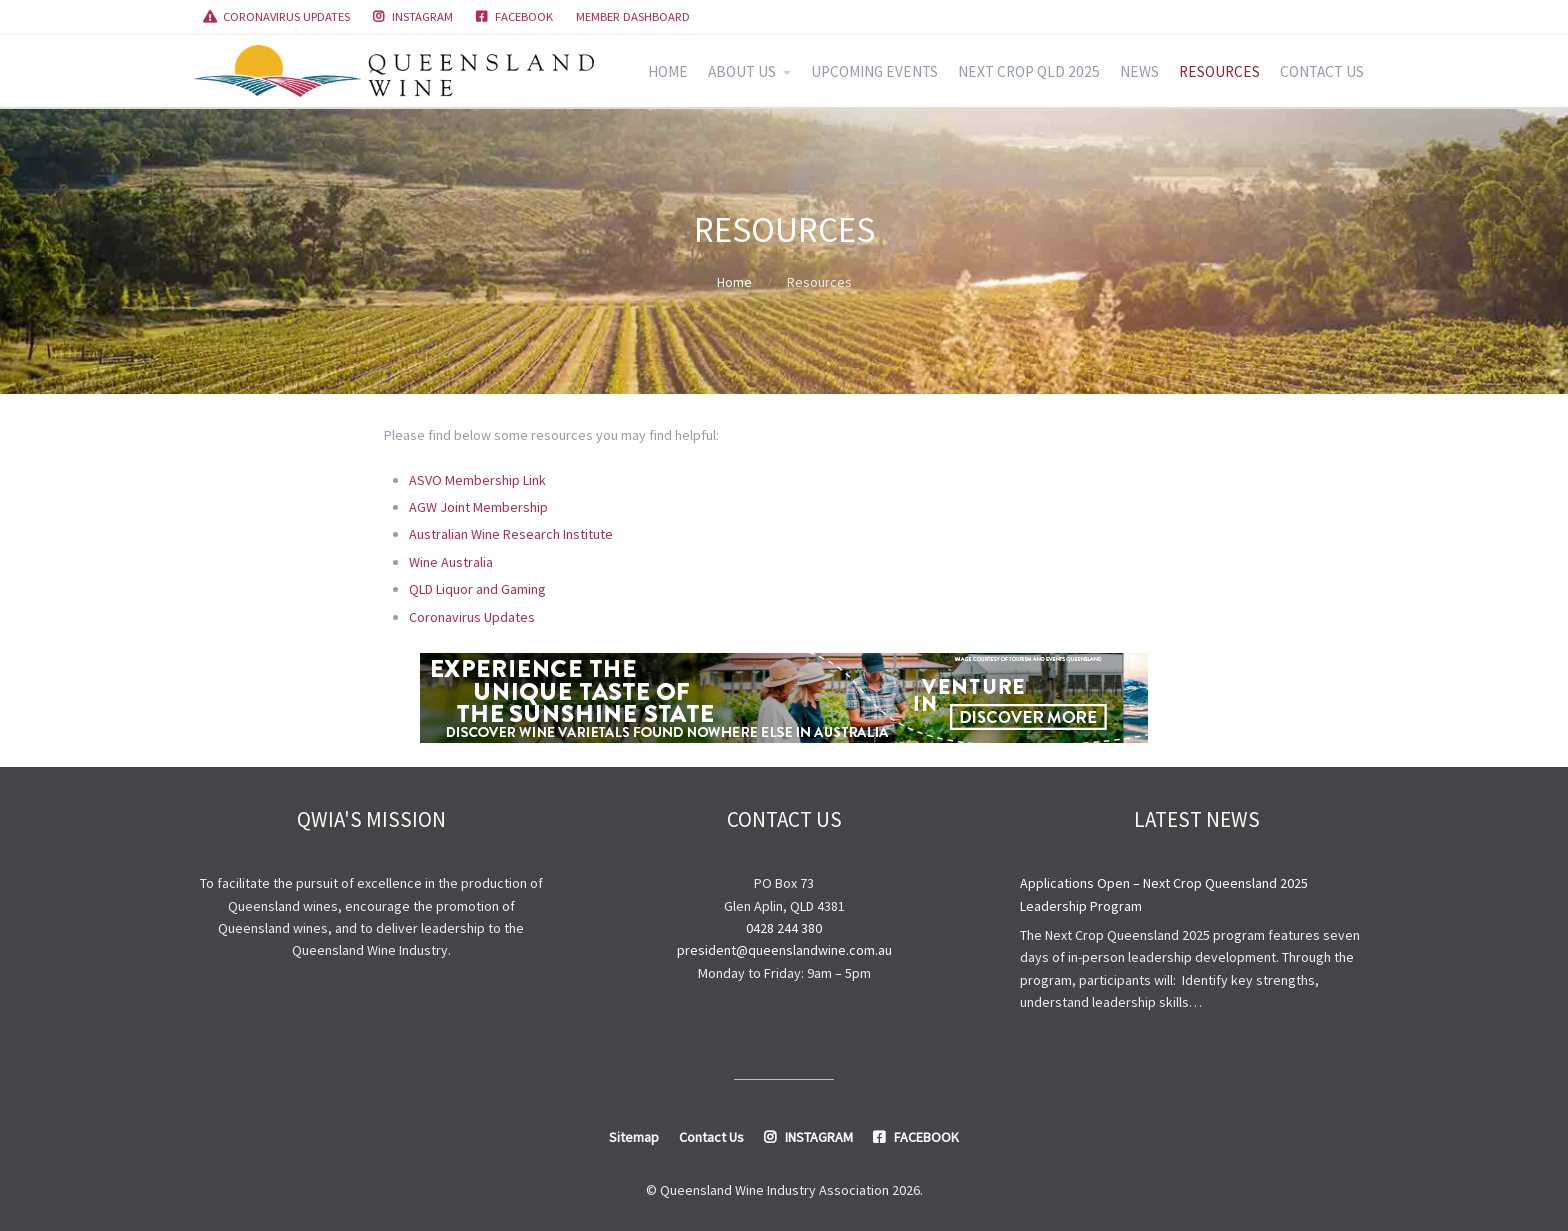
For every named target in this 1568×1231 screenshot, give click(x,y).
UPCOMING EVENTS (874, 71)
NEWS (1139, 71)
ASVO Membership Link (477, 480)
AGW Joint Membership (478, 507)
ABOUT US (742, 71)
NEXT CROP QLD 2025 (1029, 71)
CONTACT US (1322, 71)
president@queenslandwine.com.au (784, 950)
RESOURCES (1219, 71)
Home (734, 282)
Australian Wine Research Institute (511, 534)
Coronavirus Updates (472, 617)
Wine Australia (451, 562)
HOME (668, 71)
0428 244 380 (784, 928)
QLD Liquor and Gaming (477, 589)
